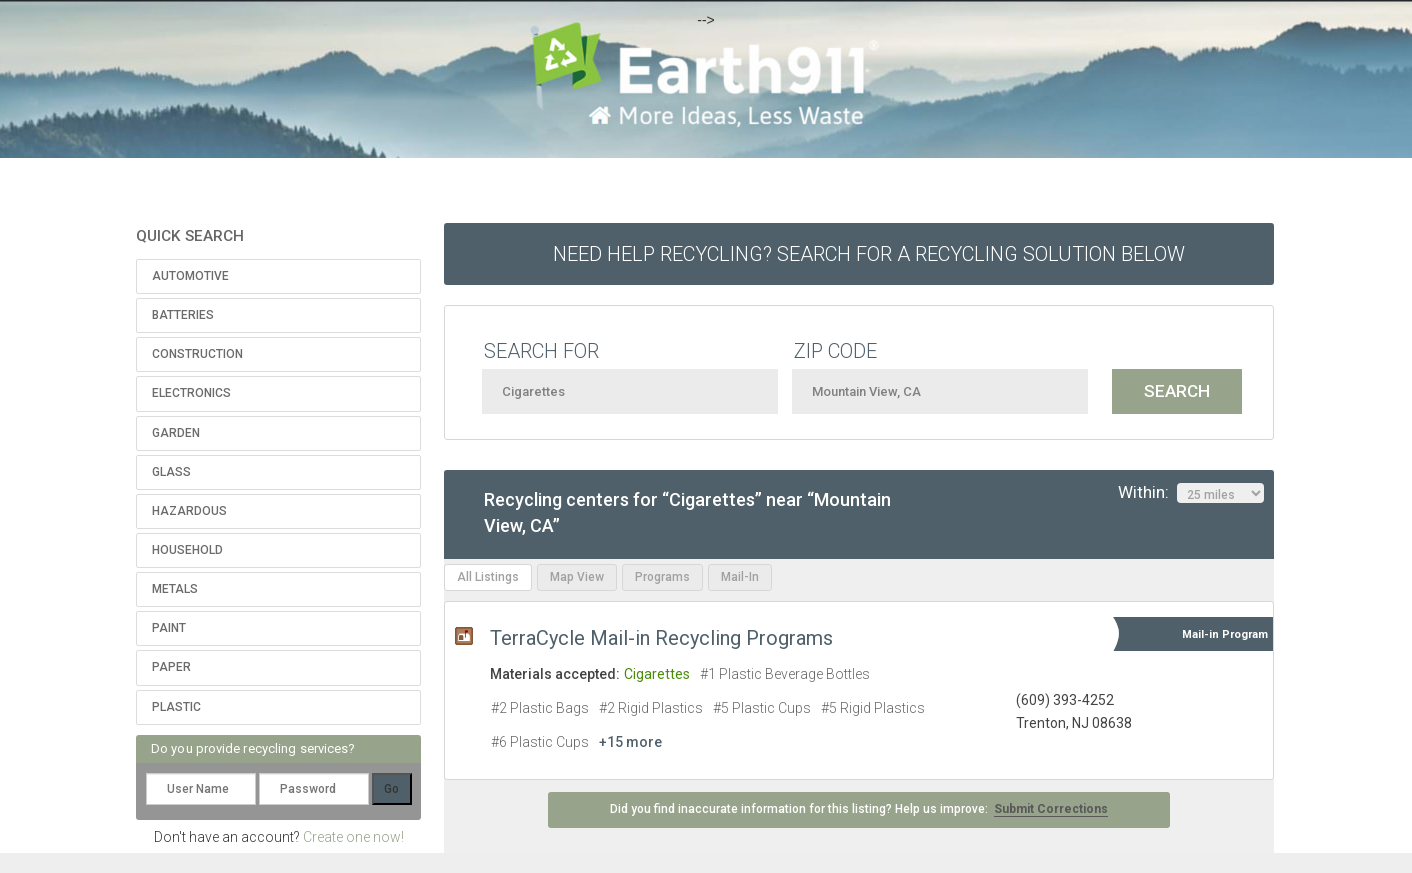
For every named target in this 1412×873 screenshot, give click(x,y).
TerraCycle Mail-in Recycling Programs (661, 638)
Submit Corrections (1051, 809)
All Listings (488, 577)
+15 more (630, 742)
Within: (1191, 493)
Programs (662, 577)
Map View (577, 577)
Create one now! (353, 837)
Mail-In (740, 577)
